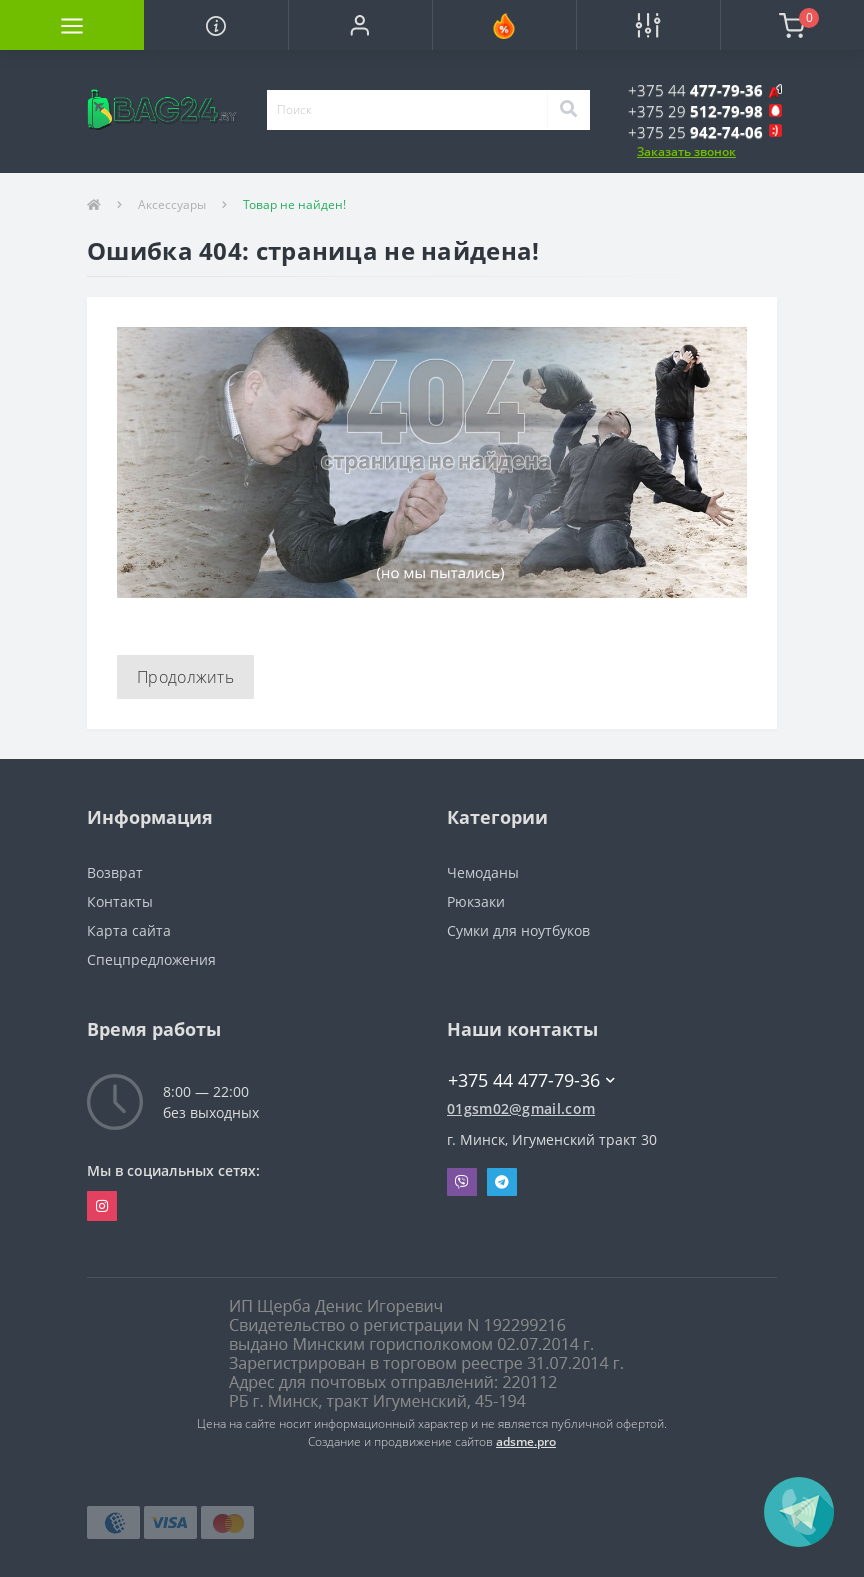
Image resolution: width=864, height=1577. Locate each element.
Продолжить (185, 677)
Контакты (120, 901)
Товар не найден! (294, 204)
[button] (360, 25)
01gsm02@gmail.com (521, 1108)
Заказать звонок (686, 151)
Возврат (115, 872)
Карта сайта (129, 930)
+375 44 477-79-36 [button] (531, 1080)
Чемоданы (483, 872)
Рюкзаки (476, 901)
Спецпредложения (151, 959)
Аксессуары (172, 204)
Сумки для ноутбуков (518, 930)
